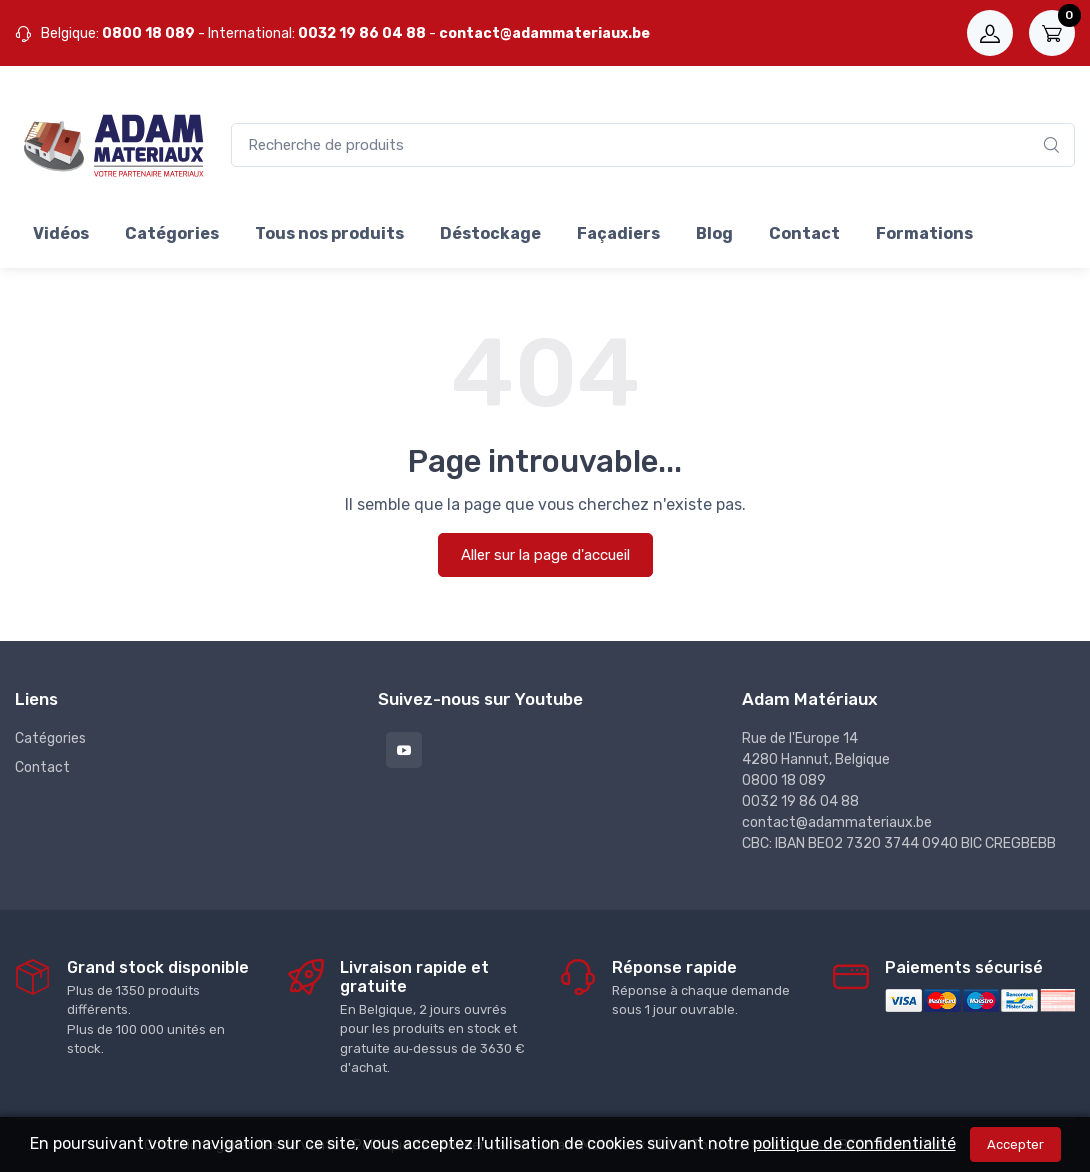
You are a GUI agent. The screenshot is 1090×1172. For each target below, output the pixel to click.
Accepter (1015, 1144)
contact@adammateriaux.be (544, 33)
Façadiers (618, 233)
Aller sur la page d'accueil (545, 555)
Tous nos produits (329, 233)
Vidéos (61, 233)
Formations (924, 233)
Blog (714, 233)
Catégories (172, 233)
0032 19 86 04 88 (362, 33)
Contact (804, 233)
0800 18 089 (148, 33)
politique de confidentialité (854, 1143)
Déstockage (490, 233)
